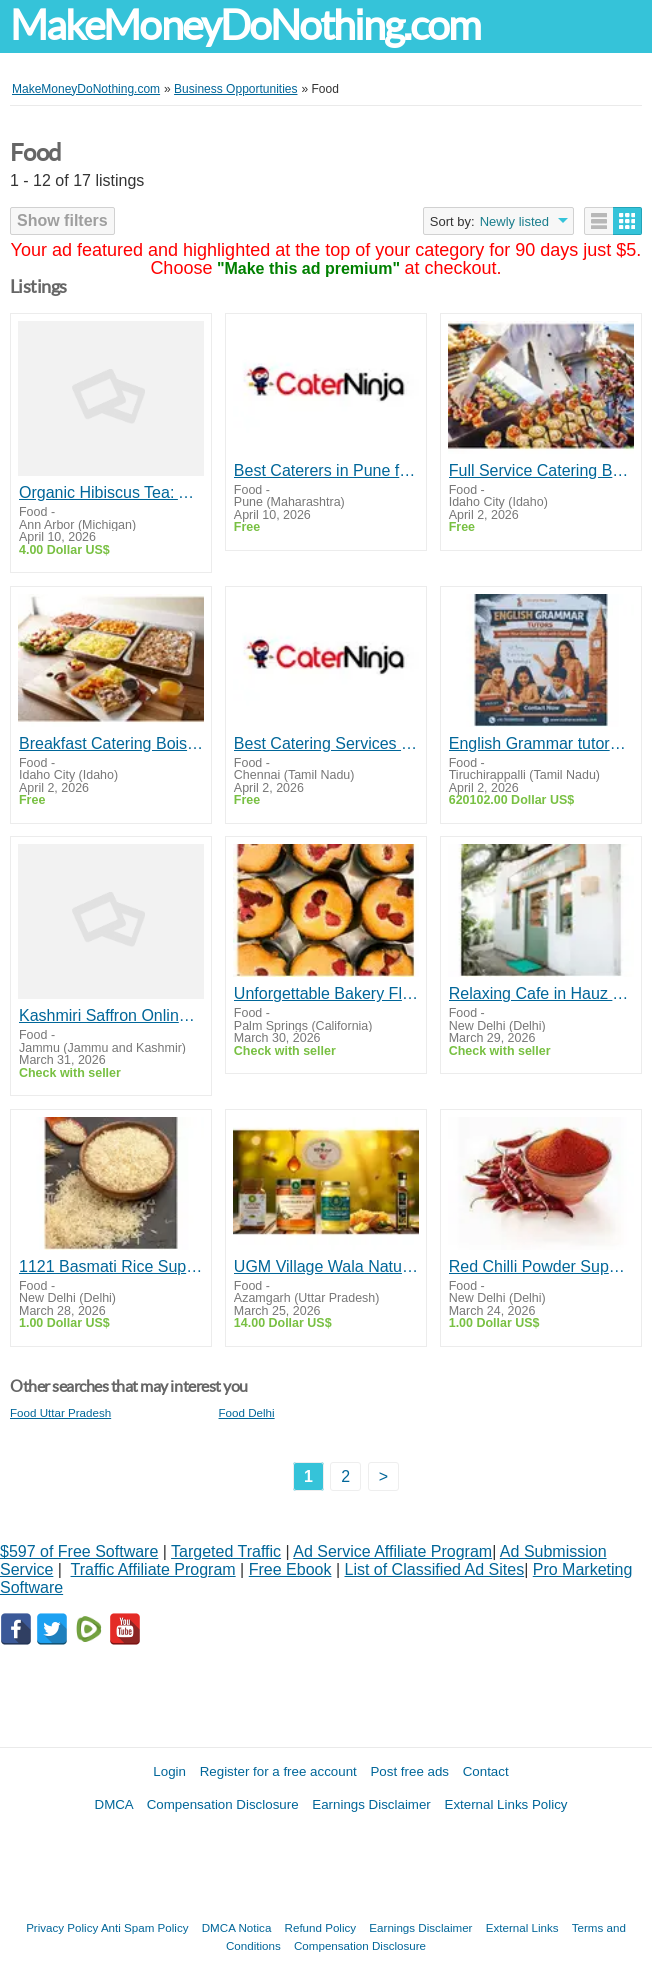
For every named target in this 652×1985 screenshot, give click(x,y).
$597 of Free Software (79, 1551)
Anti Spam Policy (145, 1927)
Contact (486, 1771)
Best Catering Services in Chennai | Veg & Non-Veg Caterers (326, 743)
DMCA (114, 1804)
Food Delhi (247, 1412)
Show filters (62, 220)
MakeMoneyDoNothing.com (245, 25)
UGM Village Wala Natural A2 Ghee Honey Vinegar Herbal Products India (326, 1266)
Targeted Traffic (226, 1551)
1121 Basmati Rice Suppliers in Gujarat (111, 1266)
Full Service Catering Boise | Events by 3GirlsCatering (541, 470)
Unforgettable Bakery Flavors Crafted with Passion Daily (326, 993)
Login (169, 1771)
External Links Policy (506, 1804)
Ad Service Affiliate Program (392, 1551)
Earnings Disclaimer (371, 1804)
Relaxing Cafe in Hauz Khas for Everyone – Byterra (541, 993)
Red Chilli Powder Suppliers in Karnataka (541, 1266)
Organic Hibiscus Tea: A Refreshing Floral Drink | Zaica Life (111, 492)
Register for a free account (278, 1771)
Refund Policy (321, 1927)
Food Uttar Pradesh (60, 1412)
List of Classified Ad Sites (434, 1569)
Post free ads (409, 1771)
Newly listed (514, 221)
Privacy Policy (62, 1927)
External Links (522, 1927)
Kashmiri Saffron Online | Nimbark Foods (111, 1015)
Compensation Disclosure (223, 1804)
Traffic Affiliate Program (153, 1569)
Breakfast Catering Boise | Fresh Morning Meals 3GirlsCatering (111, 743)
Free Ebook (290, 1569)
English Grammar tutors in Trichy (541, 743)
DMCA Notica (237, 1927)
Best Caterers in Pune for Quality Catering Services (326, 470)
